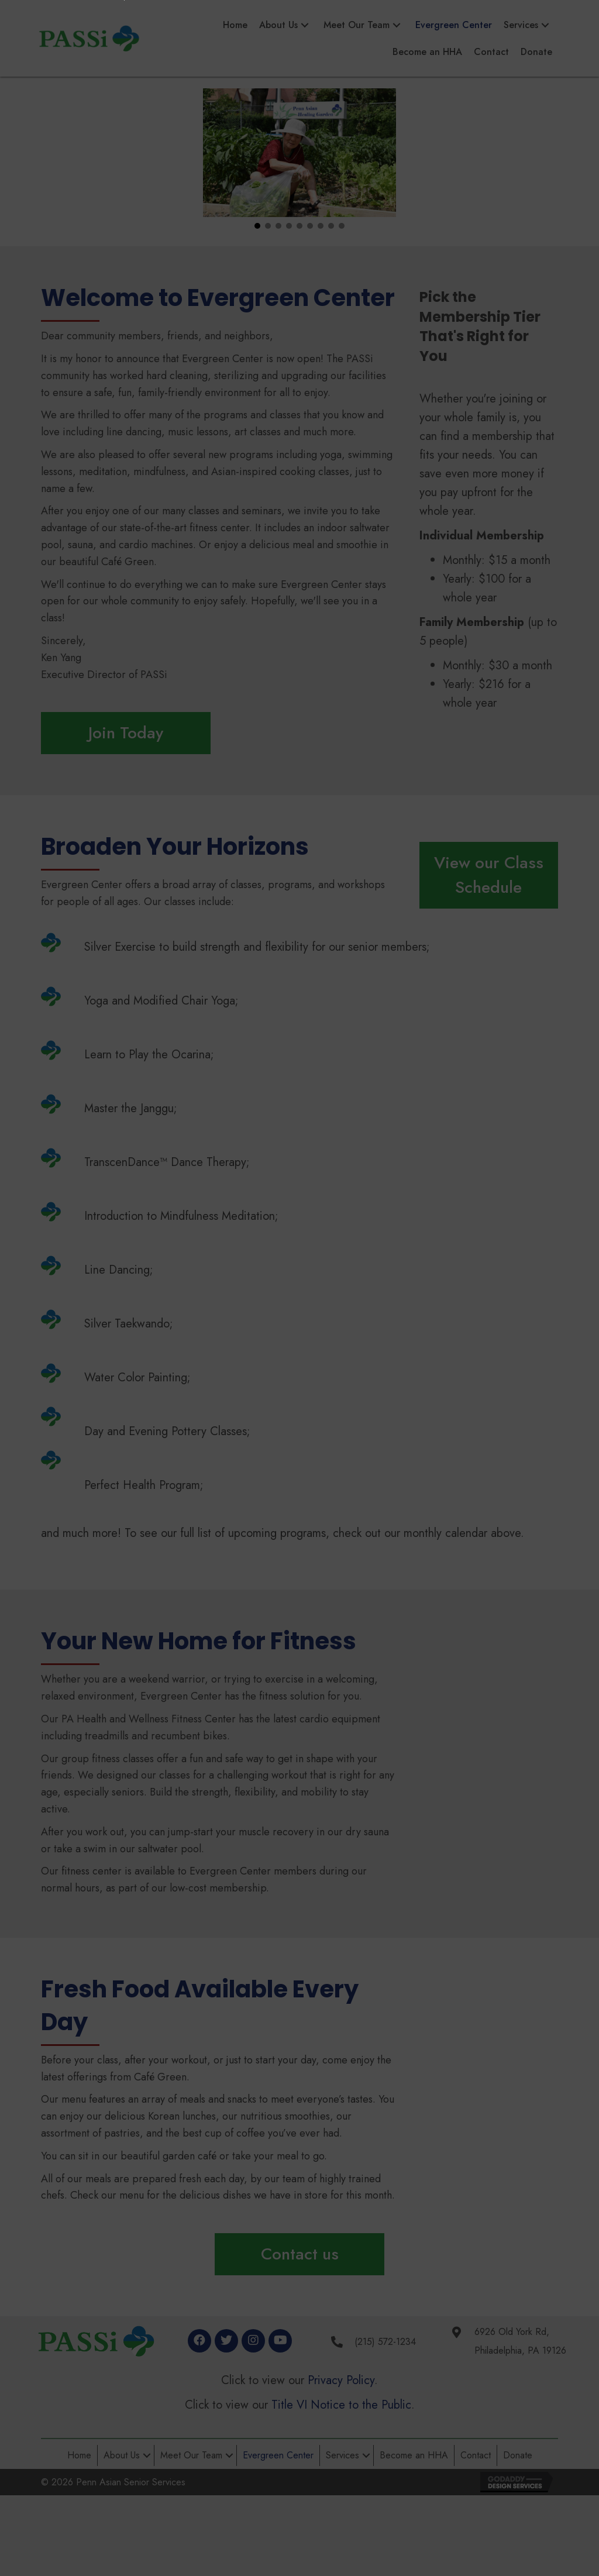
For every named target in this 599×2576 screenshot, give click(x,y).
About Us (122, 2455)
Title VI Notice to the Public (341, 2404)
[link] (235, 25)
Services (342, 2455)
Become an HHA (414, 2455)
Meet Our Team (191, 2455)
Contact (475, 2455)
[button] (257, 226)
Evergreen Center (278, 2455)
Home (79, 2455)
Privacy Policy (341, 2380)
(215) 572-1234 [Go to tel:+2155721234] (385, 2341)
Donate (517, 2455)
